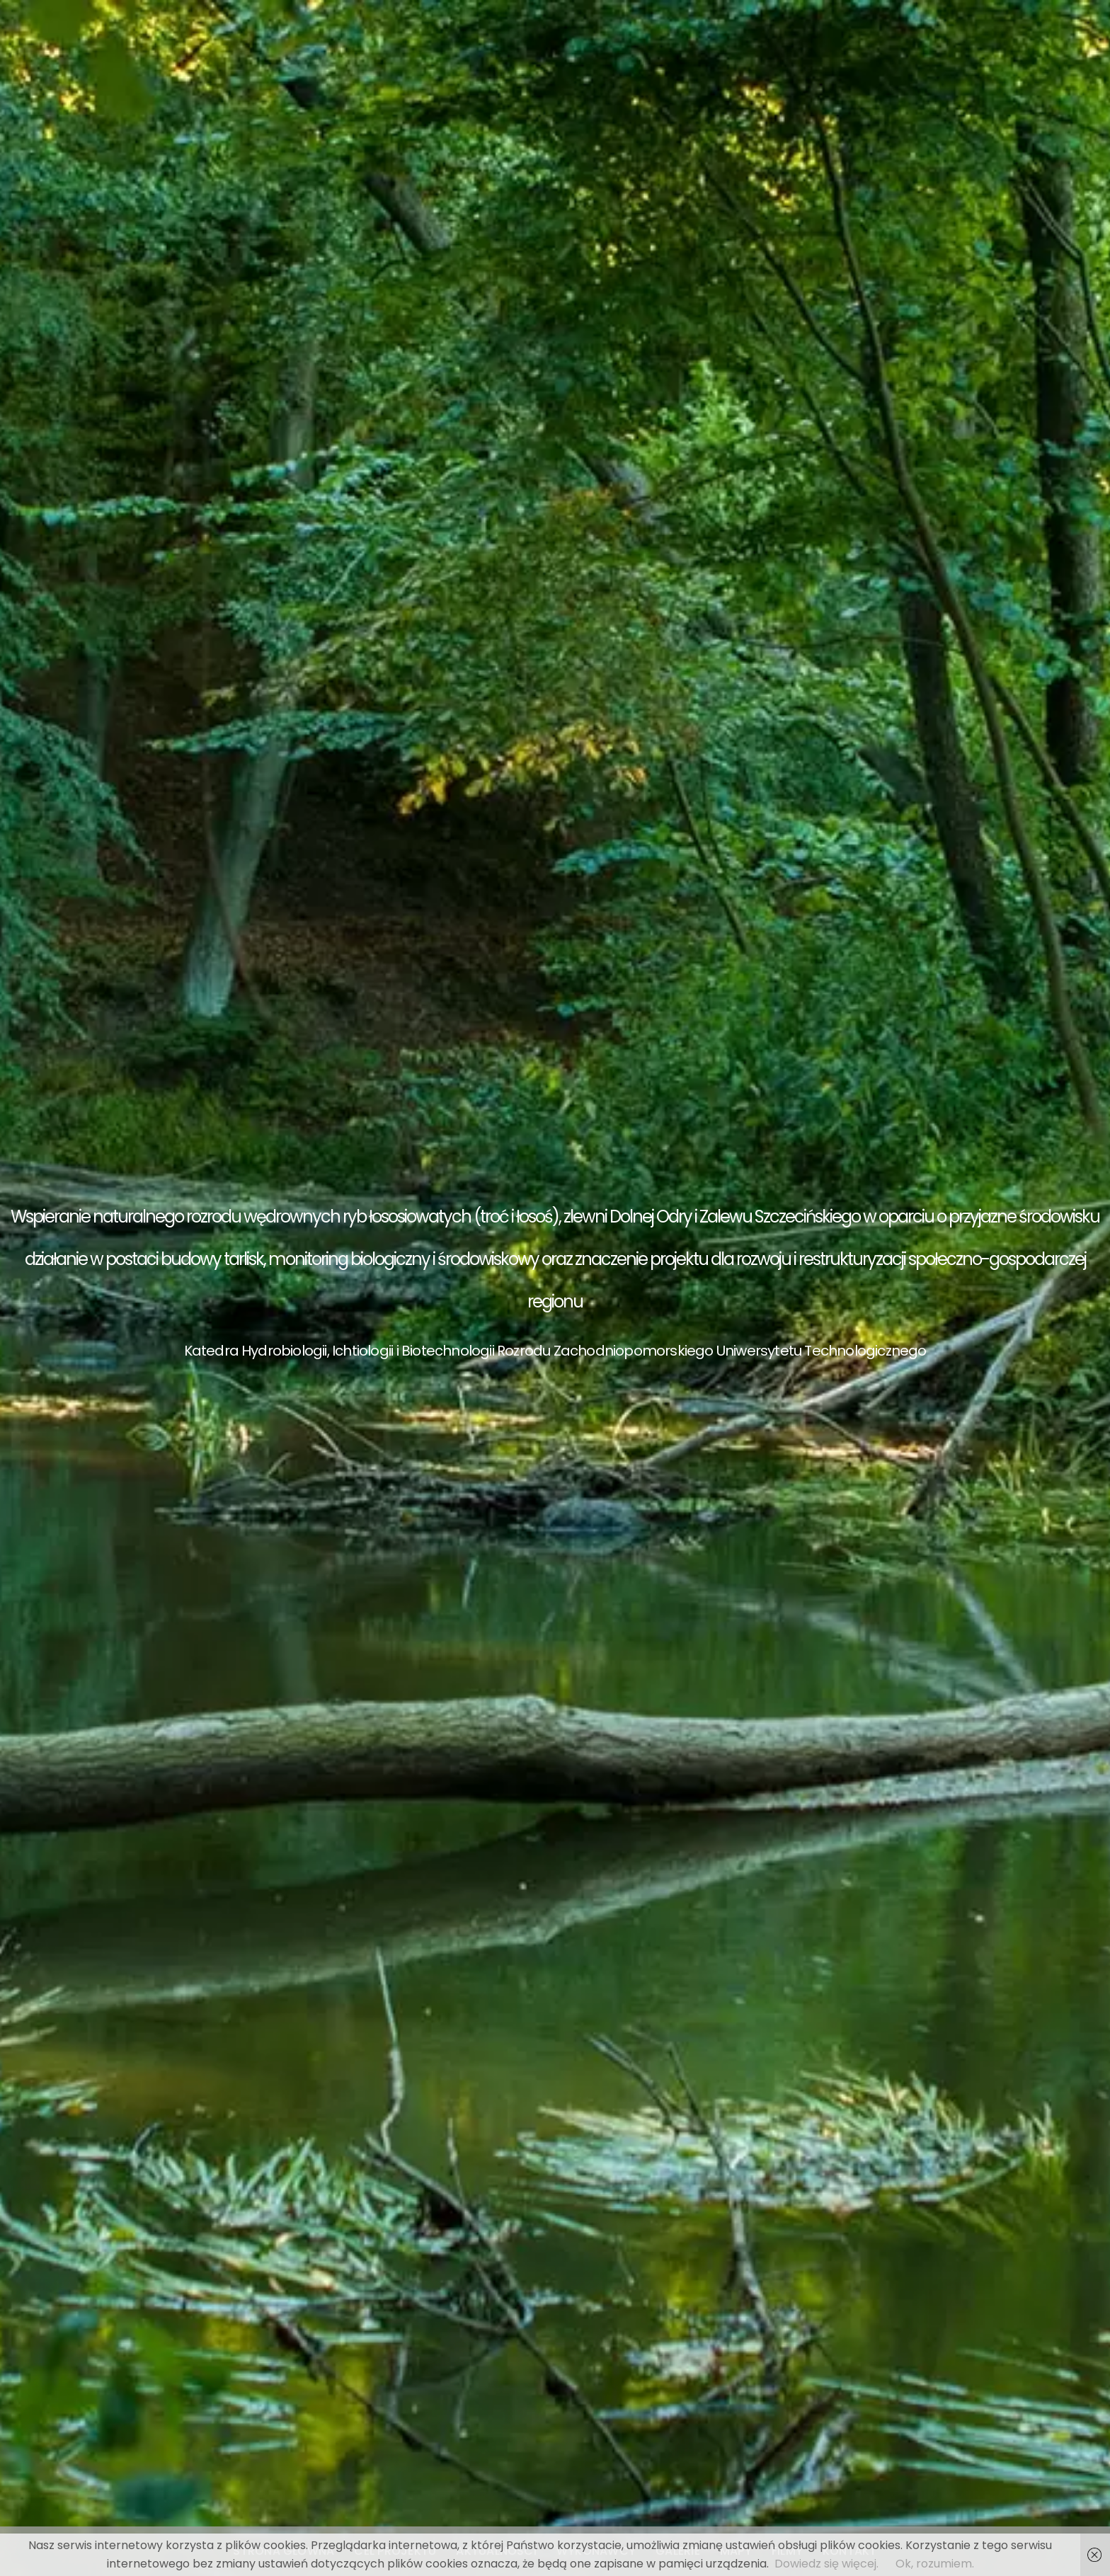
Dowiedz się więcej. (826, 2563)
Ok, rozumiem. (935, 2563)
